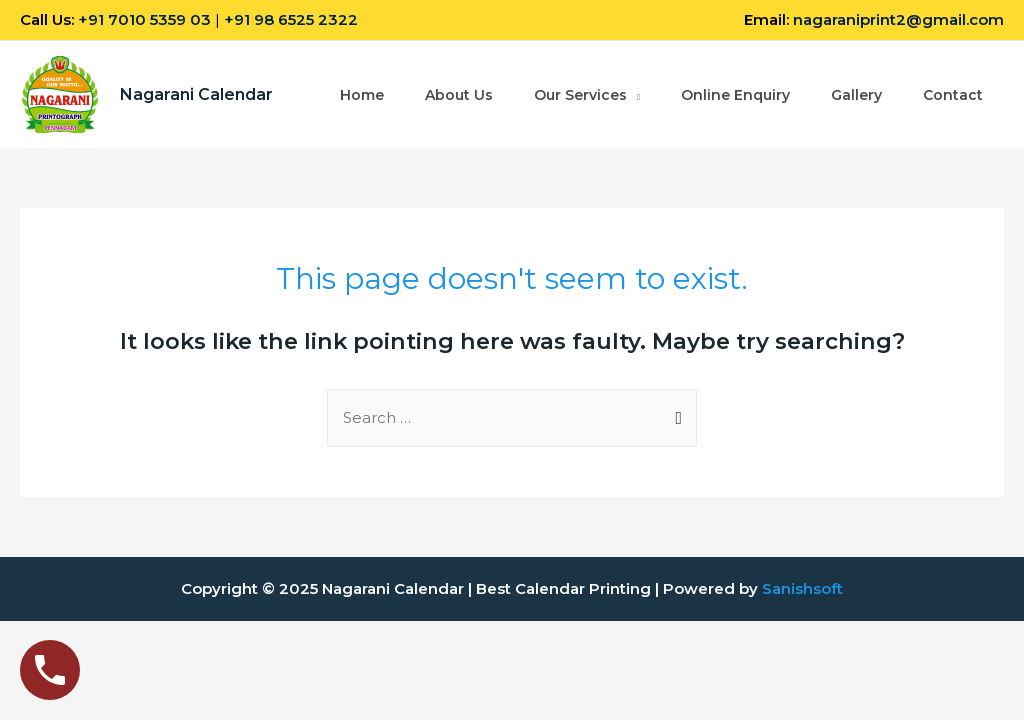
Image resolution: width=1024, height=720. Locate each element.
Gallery (856, 95)
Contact (953, 95)
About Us (459, 95)
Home (362, 95)
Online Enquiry (735, 95)
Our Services (580, 95)
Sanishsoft (802, 588)
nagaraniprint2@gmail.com (898, 19)
